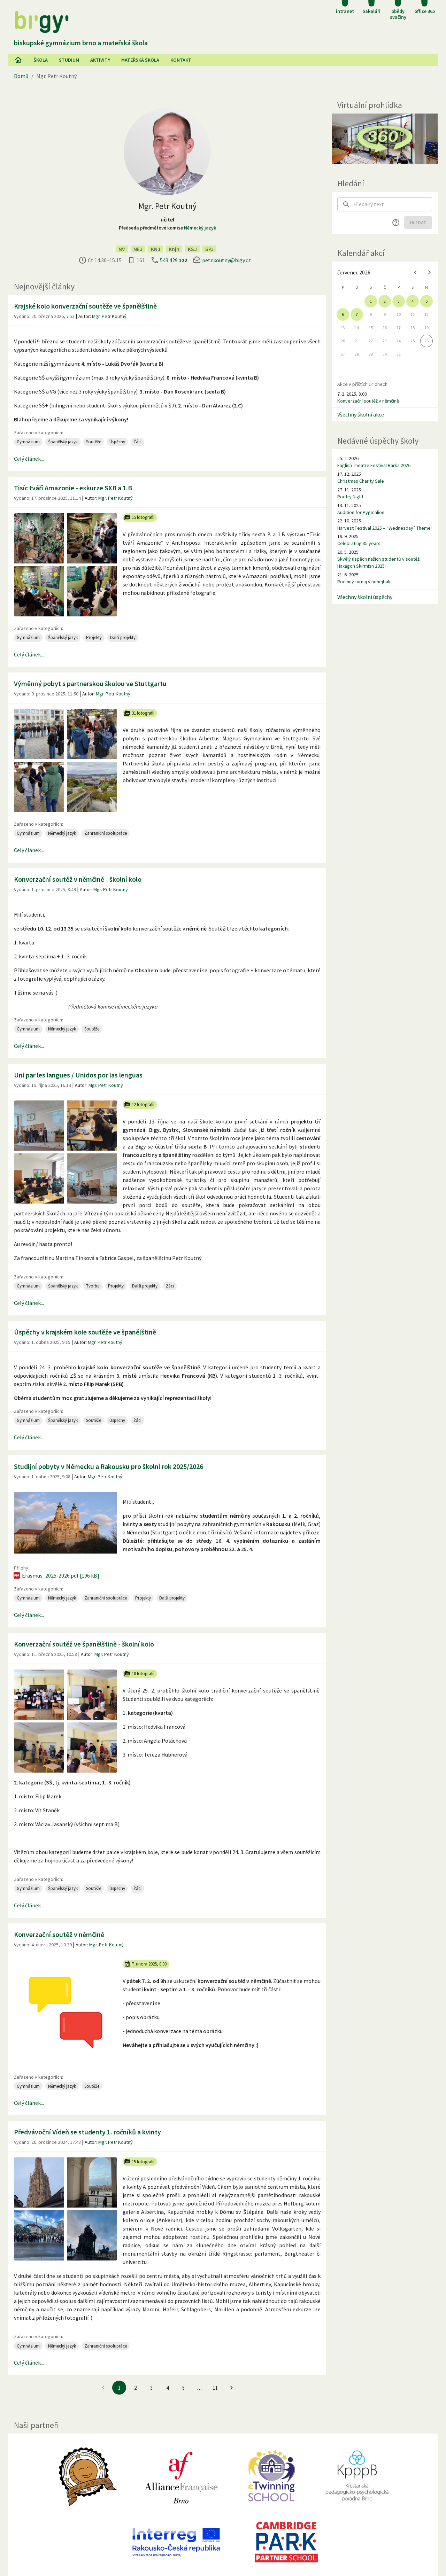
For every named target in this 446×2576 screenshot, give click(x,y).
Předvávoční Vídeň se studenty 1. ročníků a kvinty (87, 2131)
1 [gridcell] (371, 301)
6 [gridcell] (343, 314)
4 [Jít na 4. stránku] (167, 2387)
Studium (69, 60)
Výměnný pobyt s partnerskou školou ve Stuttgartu (90, 683)
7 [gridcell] (357, 314)
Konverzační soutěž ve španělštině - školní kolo (84, 1644)
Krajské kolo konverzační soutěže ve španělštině (85, 306)
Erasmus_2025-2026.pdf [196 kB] (56, 1575)
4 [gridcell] (413, 301)
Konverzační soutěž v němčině (59, 1934)
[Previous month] (415, 272)
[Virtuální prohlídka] (385, 139)
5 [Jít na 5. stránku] (183, 2387)
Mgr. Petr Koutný (109, 316)
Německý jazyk (200, 228)
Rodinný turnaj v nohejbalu (364, 581)
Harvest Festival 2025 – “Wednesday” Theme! (384, 528)
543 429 (173, 260)
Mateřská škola (140, 60)
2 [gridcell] (385, 301)
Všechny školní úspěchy (364, 596)
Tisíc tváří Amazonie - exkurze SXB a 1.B (73, 487)
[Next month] (429, 272)
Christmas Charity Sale (360, 481)
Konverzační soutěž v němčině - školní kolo (77, 879)
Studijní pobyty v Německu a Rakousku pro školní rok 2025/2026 (108, 1466)
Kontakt (180, 60)
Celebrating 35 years (358, 543)
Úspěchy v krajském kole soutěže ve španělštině (85, 1332)
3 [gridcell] (399, 301)
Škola (40, 60)
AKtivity (100, 60)
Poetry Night (350, 496)
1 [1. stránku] (119, 2387)
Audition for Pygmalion (360, 512)
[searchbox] (392, 204)
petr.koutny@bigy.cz (226, 260)
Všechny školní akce (360, 414)
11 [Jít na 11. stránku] (215, 2387)
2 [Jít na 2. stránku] (135, 2387)
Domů (21, 75)
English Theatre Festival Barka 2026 (373, 465)
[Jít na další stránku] (231, 2388)
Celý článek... (29, 458)
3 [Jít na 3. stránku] (151, 2387)
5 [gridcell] (426, 301)
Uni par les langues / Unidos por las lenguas (78, 1075)
